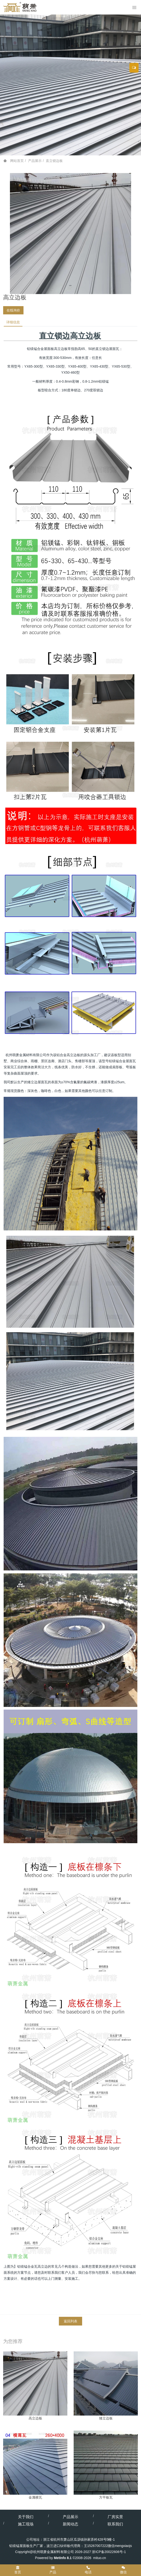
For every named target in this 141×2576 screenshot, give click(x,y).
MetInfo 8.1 (62, 2558)
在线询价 (13, 310)
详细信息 (13, 322)
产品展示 (35, 161)
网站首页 (13, 161)
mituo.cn (99, 2558)
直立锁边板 (54, 161)
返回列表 (70, 2321)
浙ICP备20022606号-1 (109, 2552)
